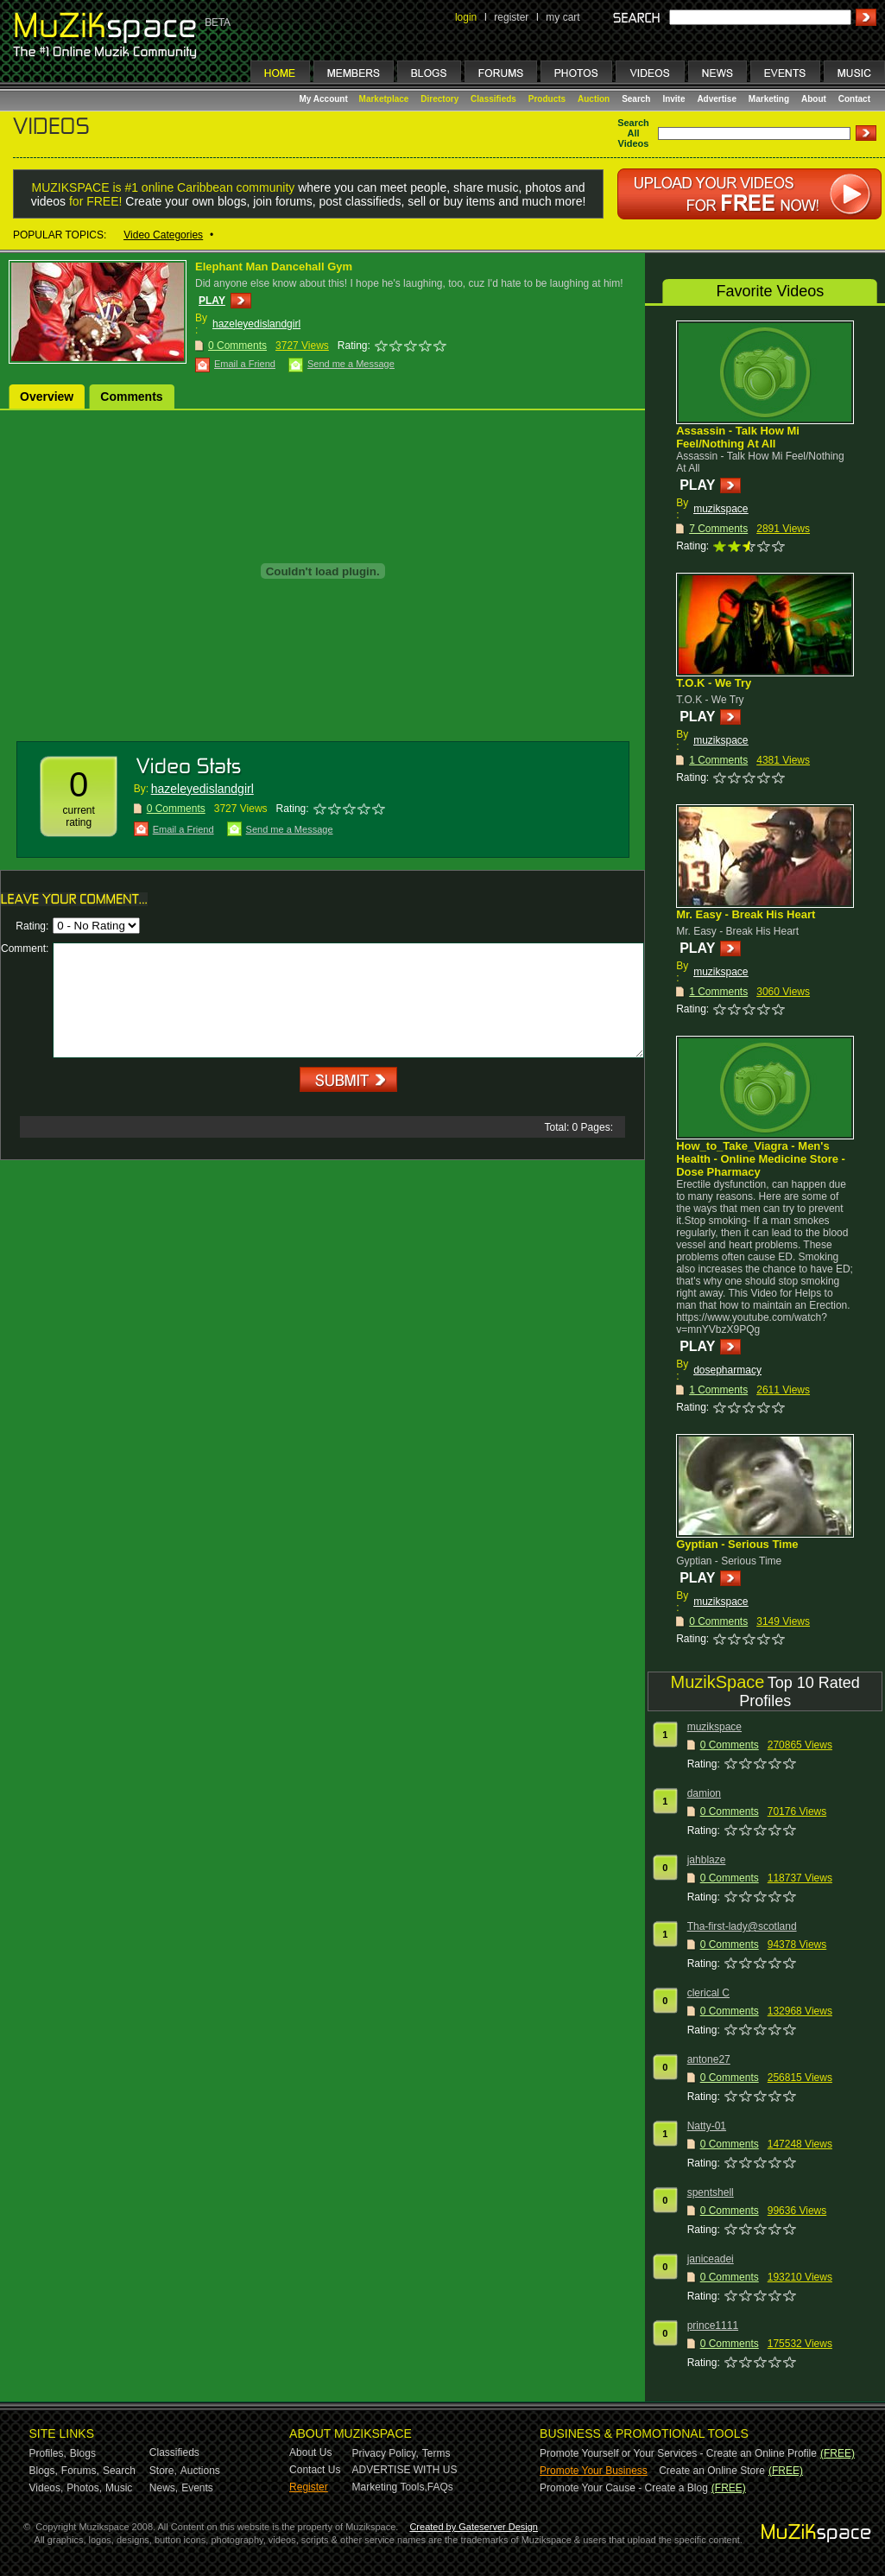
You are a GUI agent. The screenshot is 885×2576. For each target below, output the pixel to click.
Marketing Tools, (389, 2487)
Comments (131, 396)
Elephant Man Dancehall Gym (273, 266)
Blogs (83, 2453)
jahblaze (706, 1860)
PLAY (212, 301)
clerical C (708, 1993)
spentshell (710, 2192)
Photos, (84, 2488)
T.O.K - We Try (713, 682)
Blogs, (43, 2471)
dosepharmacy (727, 1370)
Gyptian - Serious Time (737, 1544)
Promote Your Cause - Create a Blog (624, 2488)
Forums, (80, 2471)
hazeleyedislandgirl (256, 324)
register (511, 17)
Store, (163, 2471)
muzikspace (720, 509)
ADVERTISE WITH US (405, 2470)
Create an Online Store (712, 2471)
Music (118, 2488)
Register (308, 2487)
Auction (594, 99)
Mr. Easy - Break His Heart (745, 914)
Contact (854, 99)
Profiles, (47, 2453)
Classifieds (493, 99)
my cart (562, 17)
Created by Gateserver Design (473, 2527)
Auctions (200, 2471)
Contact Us (314, 2470)
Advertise (716, 99)
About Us (310, 2452)
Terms (436, 2453)
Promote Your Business (594, 2471)
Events (197, 2488)
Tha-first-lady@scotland (742, 1926)
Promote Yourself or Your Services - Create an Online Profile (678, 2453)
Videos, (46, 2488)
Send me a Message (351, 363)
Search (636, 99)
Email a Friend (244, 363)
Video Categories (163, 235)
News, (163, 2488)
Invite (673, 99)
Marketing (769, 99)
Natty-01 (706, 2126)
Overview (46, 396)
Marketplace (384, 99)
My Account (325, 99)
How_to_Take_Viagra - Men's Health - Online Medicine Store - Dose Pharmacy (760, 1158)
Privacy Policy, (385, 2453)
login (466, 17)
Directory (439, 99)
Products (547, 99)
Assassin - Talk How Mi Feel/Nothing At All (738, 437)
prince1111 (712, 2325)
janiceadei (710, 2259)
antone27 (708, 2059)
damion (704, 1793)
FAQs (440, 2487)
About (813, 99)
